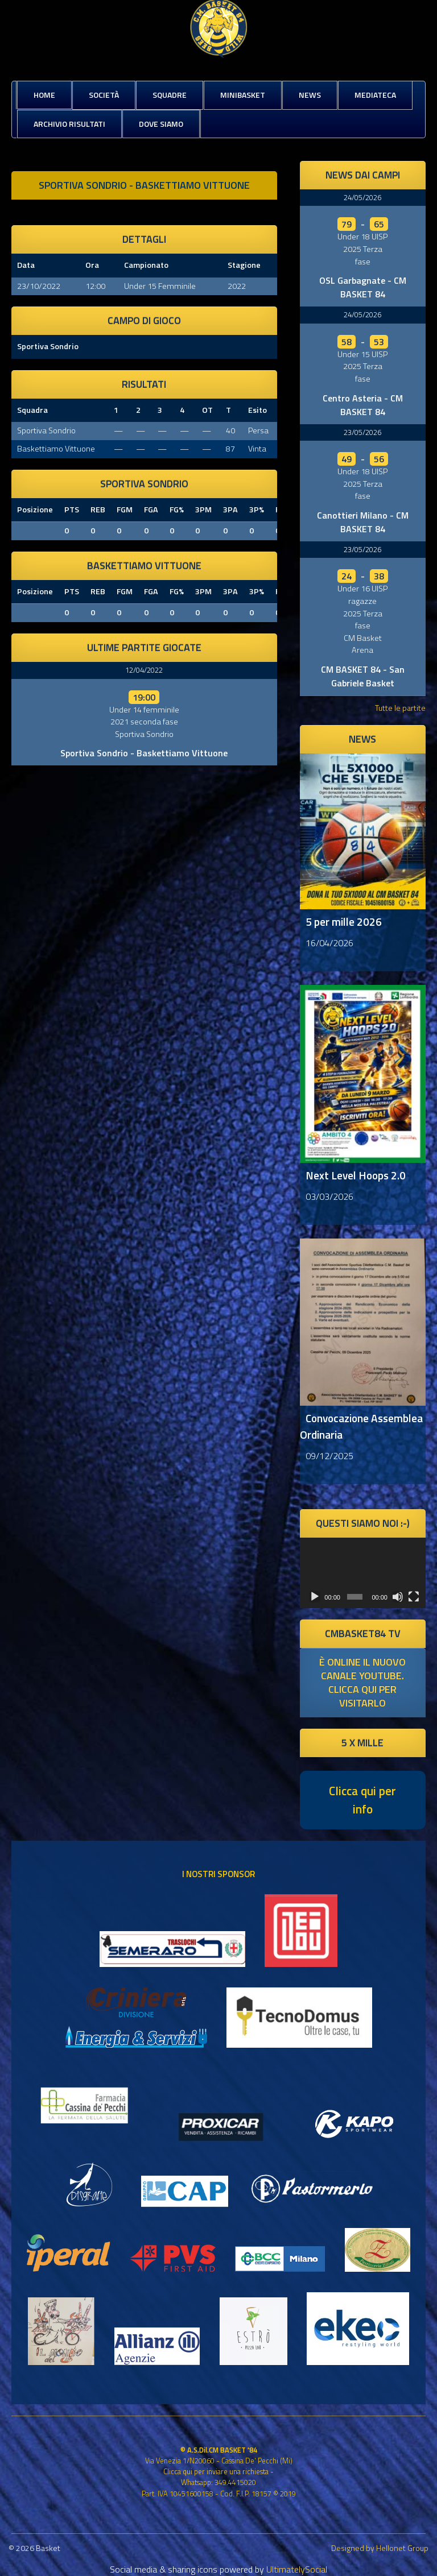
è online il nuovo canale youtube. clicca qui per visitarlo (362, 1682)
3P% (256, 509)
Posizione (35, 509)
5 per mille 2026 (344, 921)
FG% (177, 509)
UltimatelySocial (296, 2569)
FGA (151, 509)
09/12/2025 (329, 1456)
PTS (71, 509)
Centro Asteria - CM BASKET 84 (363, 405)
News (310, 95)
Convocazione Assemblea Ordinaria (361, 1426)
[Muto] (397, 1596)
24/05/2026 (362, 197)
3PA (230, 509)
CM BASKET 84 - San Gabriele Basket (363, 676)
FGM (125, 509)
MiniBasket (242, 95)
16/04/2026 (329, 943)
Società (104, 95)
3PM (203, 509)
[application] (363, 1573)
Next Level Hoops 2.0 (356, 1175)
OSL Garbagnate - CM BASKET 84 (362, 287)
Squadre (169, 95)
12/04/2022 (144, 670)
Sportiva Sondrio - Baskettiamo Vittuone (144, 753)
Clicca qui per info (362, 1800)
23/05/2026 (362, 432)
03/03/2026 (329, 1196)
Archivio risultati (69, 124)
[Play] (314, 1596)
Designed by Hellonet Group (379, 2548)
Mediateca (375, 95)
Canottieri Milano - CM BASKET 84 (363, 522)
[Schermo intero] (413, 1596)
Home (44, 95)
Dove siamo (161, 124)
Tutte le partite (400, 708)
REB (97, 509)
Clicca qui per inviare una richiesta (216, 2471)
